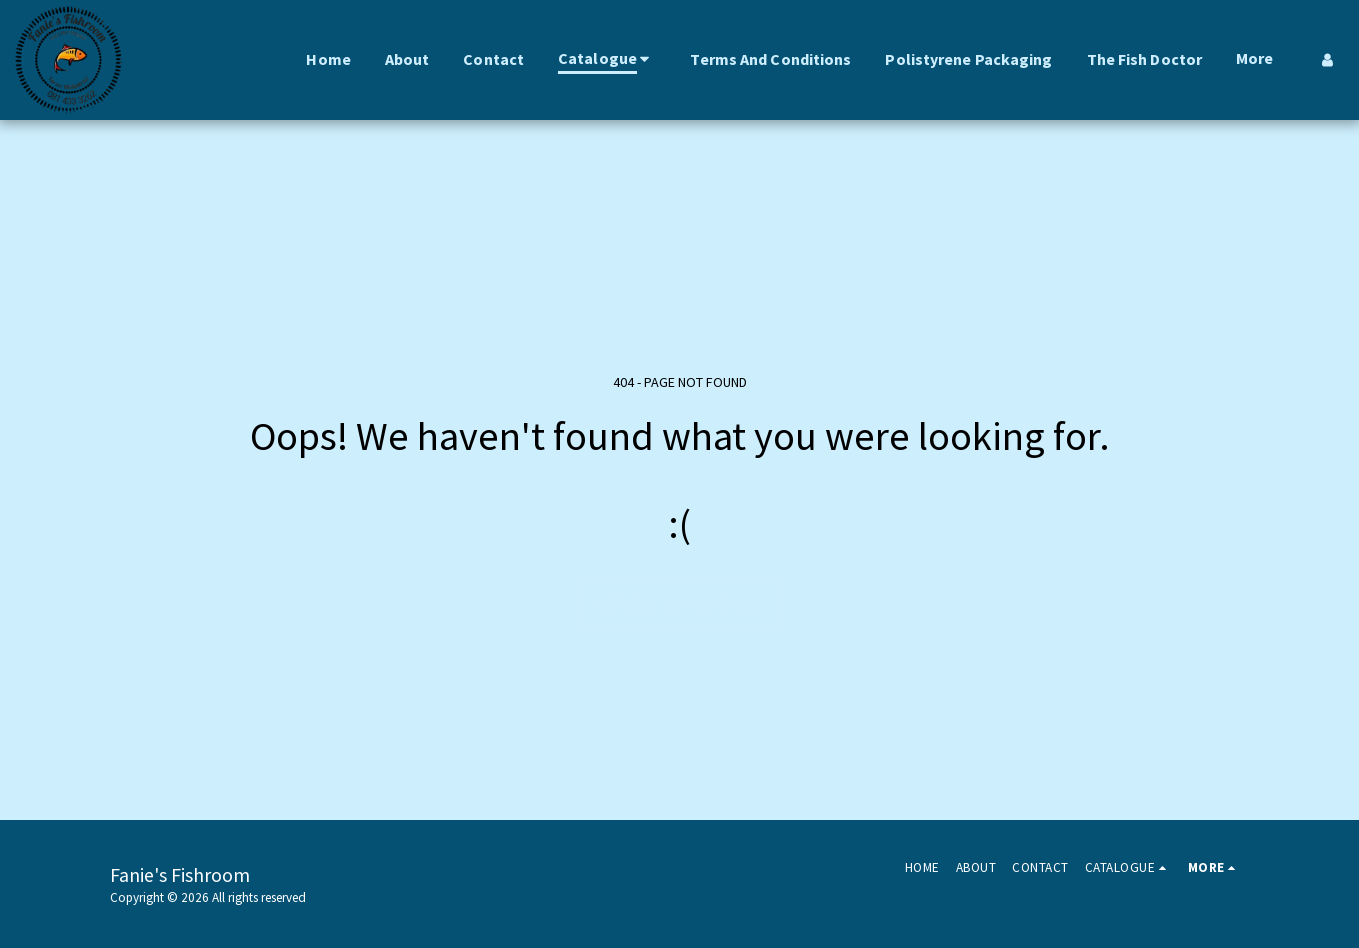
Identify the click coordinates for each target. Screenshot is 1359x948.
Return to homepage (679, 604)
